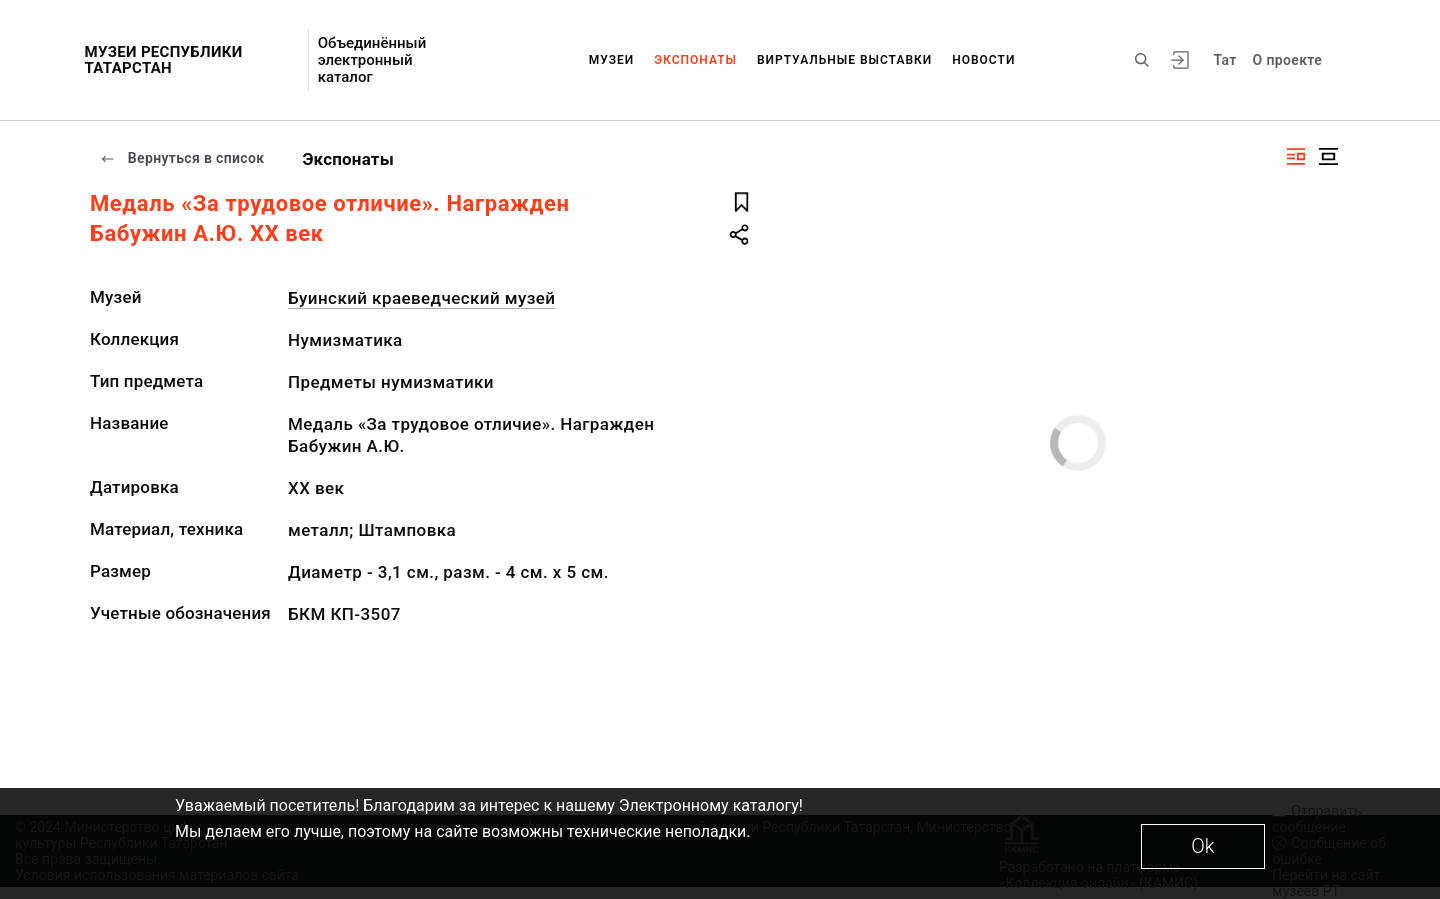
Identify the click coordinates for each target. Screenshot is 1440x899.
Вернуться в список (182, 158)
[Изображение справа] (1296, 156)
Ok (1202, 846)
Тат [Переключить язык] (1224, 60)
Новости (983, 60)
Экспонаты (695, 60)
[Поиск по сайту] (1142, 60)
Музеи (612, 60)
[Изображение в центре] (1328, 156)
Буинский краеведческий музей (421, 298)
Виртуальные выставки (844, 60)
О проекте (1287, 60)
